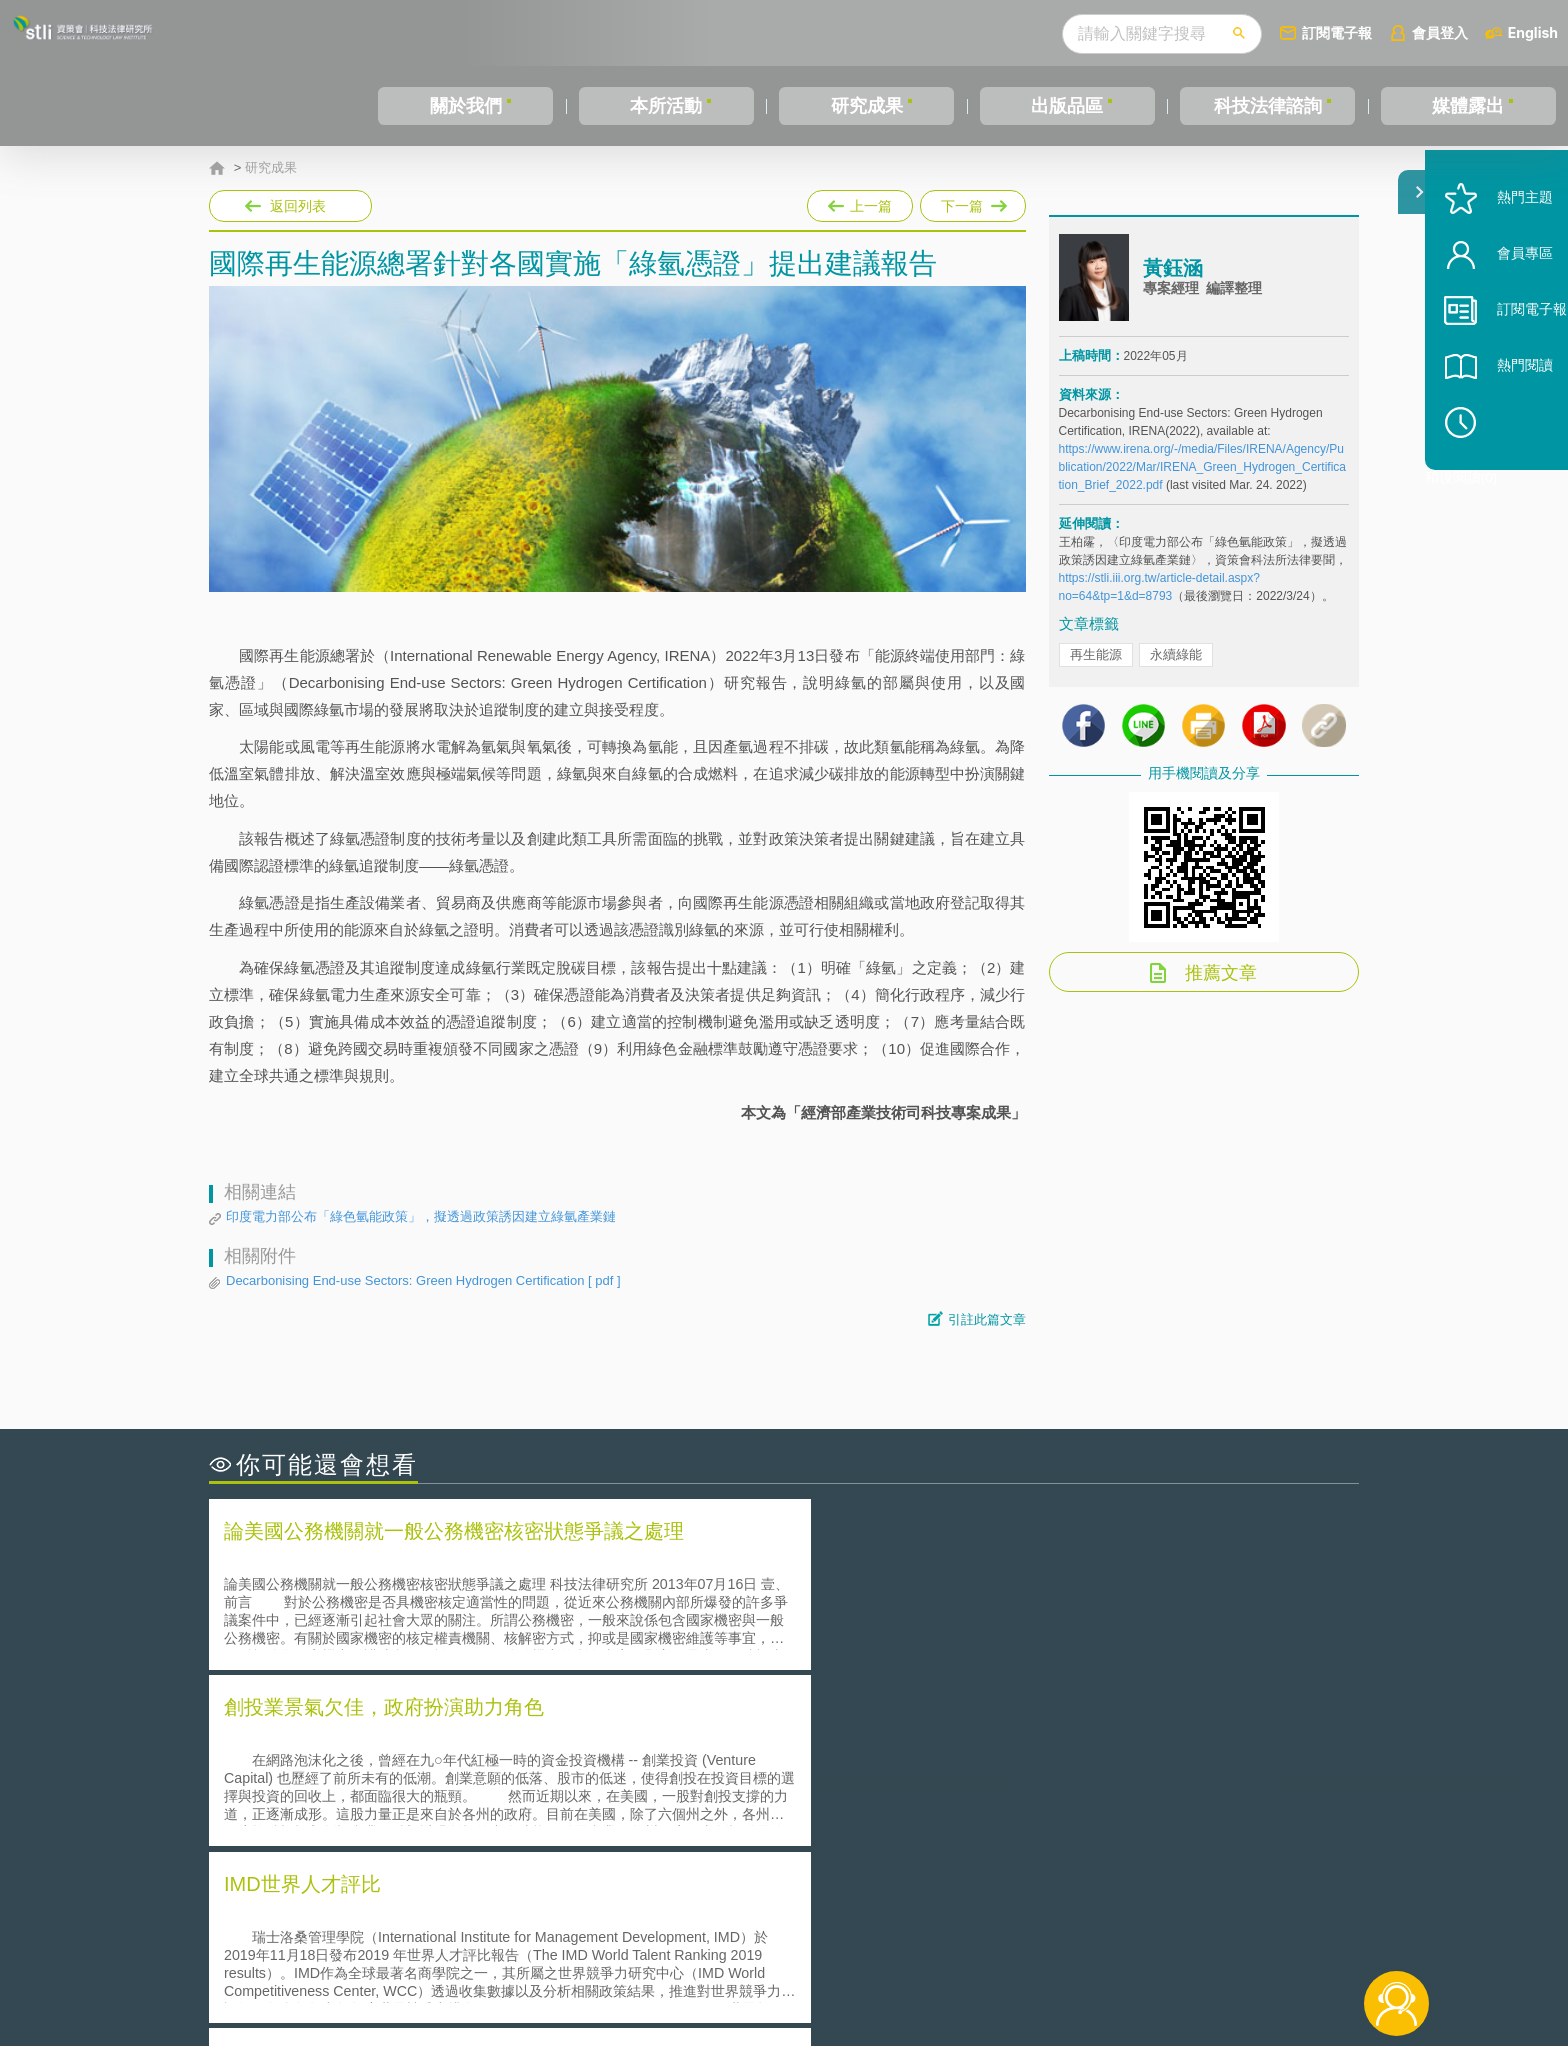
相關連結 (1186, 1936)
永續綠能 (1176, 669)
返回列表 (298, 206)
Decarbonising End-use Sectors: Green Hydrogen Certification (423, 1281)
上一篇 (860, 202)
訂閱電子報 (1337, 32)
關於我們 (466, 106)
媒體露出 (1468, 106)
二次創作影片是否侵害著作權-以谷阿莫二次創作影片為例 (414, 1743)
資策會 (1070, 1936)
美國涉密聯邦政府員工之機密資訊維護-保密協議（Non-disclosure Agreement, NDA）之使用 (482, 1828)
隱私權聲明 (797, 1936)
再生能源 (1096, 669)
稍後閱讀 (1509, 476)
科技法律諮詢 (1268, 106)
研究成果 (867, 106)
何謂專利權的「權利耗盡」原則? (908, 1799)
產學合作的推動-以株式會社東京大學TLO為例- (953, 1827)
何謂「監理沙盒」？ (866, 1743)
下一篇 (973, 202)
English (1533, 32)
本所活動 (666, 106)
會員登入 (1440, 32)
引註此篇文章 (987, 1319)
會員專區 (1500, 308)
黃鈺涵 (1173, 283)
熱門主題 (1500, 252)
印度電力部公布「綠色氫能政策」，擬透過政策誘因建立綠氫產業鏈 (421, 1216)
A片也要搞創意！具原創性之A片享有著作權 (944, 1771)
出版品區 (1067, 106)
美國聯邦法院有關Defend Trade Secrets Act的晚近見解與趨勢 (429, 1771)
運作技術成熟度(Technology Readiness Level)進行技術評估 (422, 1799)
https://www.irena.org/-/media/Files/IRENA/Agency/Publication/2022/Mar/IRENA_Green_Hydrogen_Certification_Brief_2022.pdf (1202, 482)
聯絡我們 (790, 1964)
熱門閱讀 (1500, 420)
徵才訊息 (913, 1936)
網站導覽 (913, 1964)
